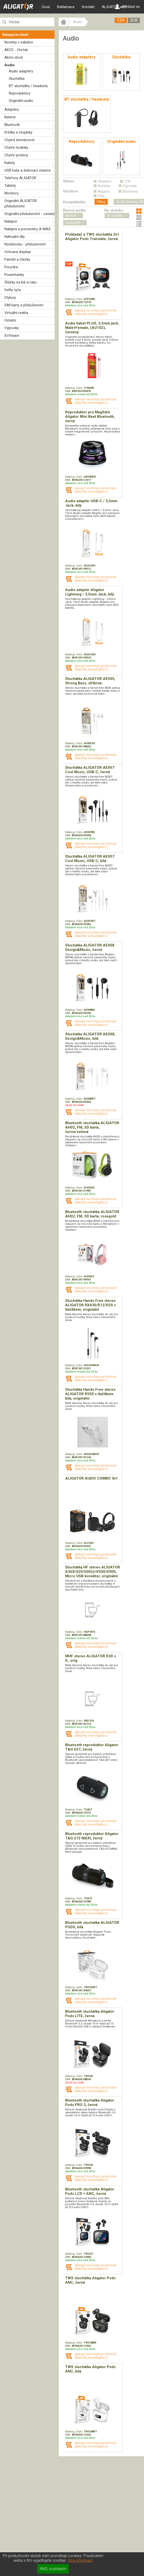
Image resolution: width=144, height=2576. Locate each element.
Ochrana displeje (17, 252)
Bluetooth (12, 124)
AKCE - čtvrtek (16, 50)
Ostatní (10, 320)
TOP (127, 181)
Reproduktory (19, 93)
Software (11, 335)
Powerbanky (14, 274)
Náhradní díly (14, 236)
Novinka (104, 185)
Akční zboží (13, 57)
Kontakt (88, 7)
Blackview (130, 191)
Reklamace (66, 7)
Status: (69, 181)
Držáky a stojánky (18, 132)
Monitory (11, 193)
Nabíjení (10, 221)
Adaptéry (11, 109)
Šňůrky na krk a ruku (20, 282)
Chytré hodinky (16, 147)
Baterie (10, 117)
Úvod (46, 7)
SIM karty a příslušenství (23, 305)
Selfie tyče (12, 290)
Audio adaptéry (21, 71)
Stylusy (10, 297)
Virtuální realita (16, 312)
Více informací (80, 2560)
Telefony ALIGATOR (20, 178)
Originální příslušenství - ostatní (29, 214)
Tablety (10, 185)
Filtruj (101, 202)
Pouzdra (11, 267)
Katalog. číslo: (74, 299)
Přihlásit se (127, 6)
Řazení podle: (75, 210)
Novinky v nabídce (18, 42)
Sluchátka (16, 78)
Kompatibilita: (74, 202)
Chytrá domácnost (19, 140)
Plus (101, 195)
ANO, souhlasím (53, 2568)
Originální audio (21, 100)
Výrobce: (71, 191)
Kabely (9, 163)
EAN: (68, 302)
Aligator (104, 191)
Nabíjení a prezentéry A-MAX (27, 229)
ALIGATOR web (114, 7)
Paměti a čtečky (17, 259)
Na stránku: (114, 210)
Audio (9, 65)
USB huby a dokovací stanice (27, 170)
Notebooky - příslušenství (25, 244)
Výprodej (11, 328)
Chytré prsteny (16, 155)
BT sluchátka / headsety (28, 86)
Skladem (104, 181)
